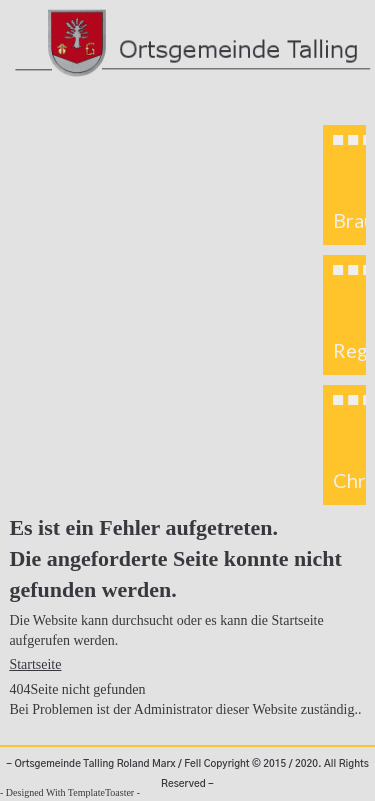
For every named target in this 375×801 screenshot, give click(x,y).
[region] (344, 315)
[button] (345, 185)
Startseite (35, 664)
